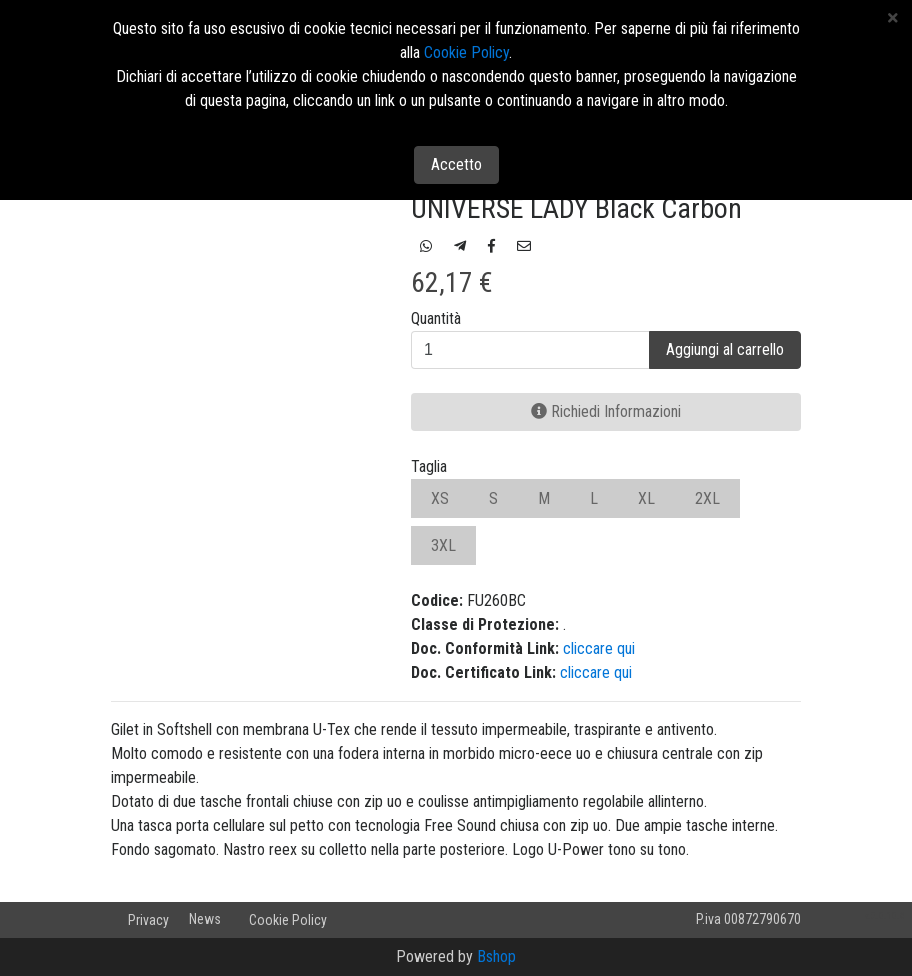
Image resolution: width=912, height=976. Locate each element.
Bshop (496, 956)
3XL (443, 545)
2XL (707, 498)
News (205, 919)
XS (440, 498)
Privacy (148, 920)
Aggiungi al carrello (725, 349)
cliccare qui (599, 648)
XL (646, 498)
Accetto (456, 164)
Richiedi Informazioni (606, 411)
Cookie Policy (288, 920)
